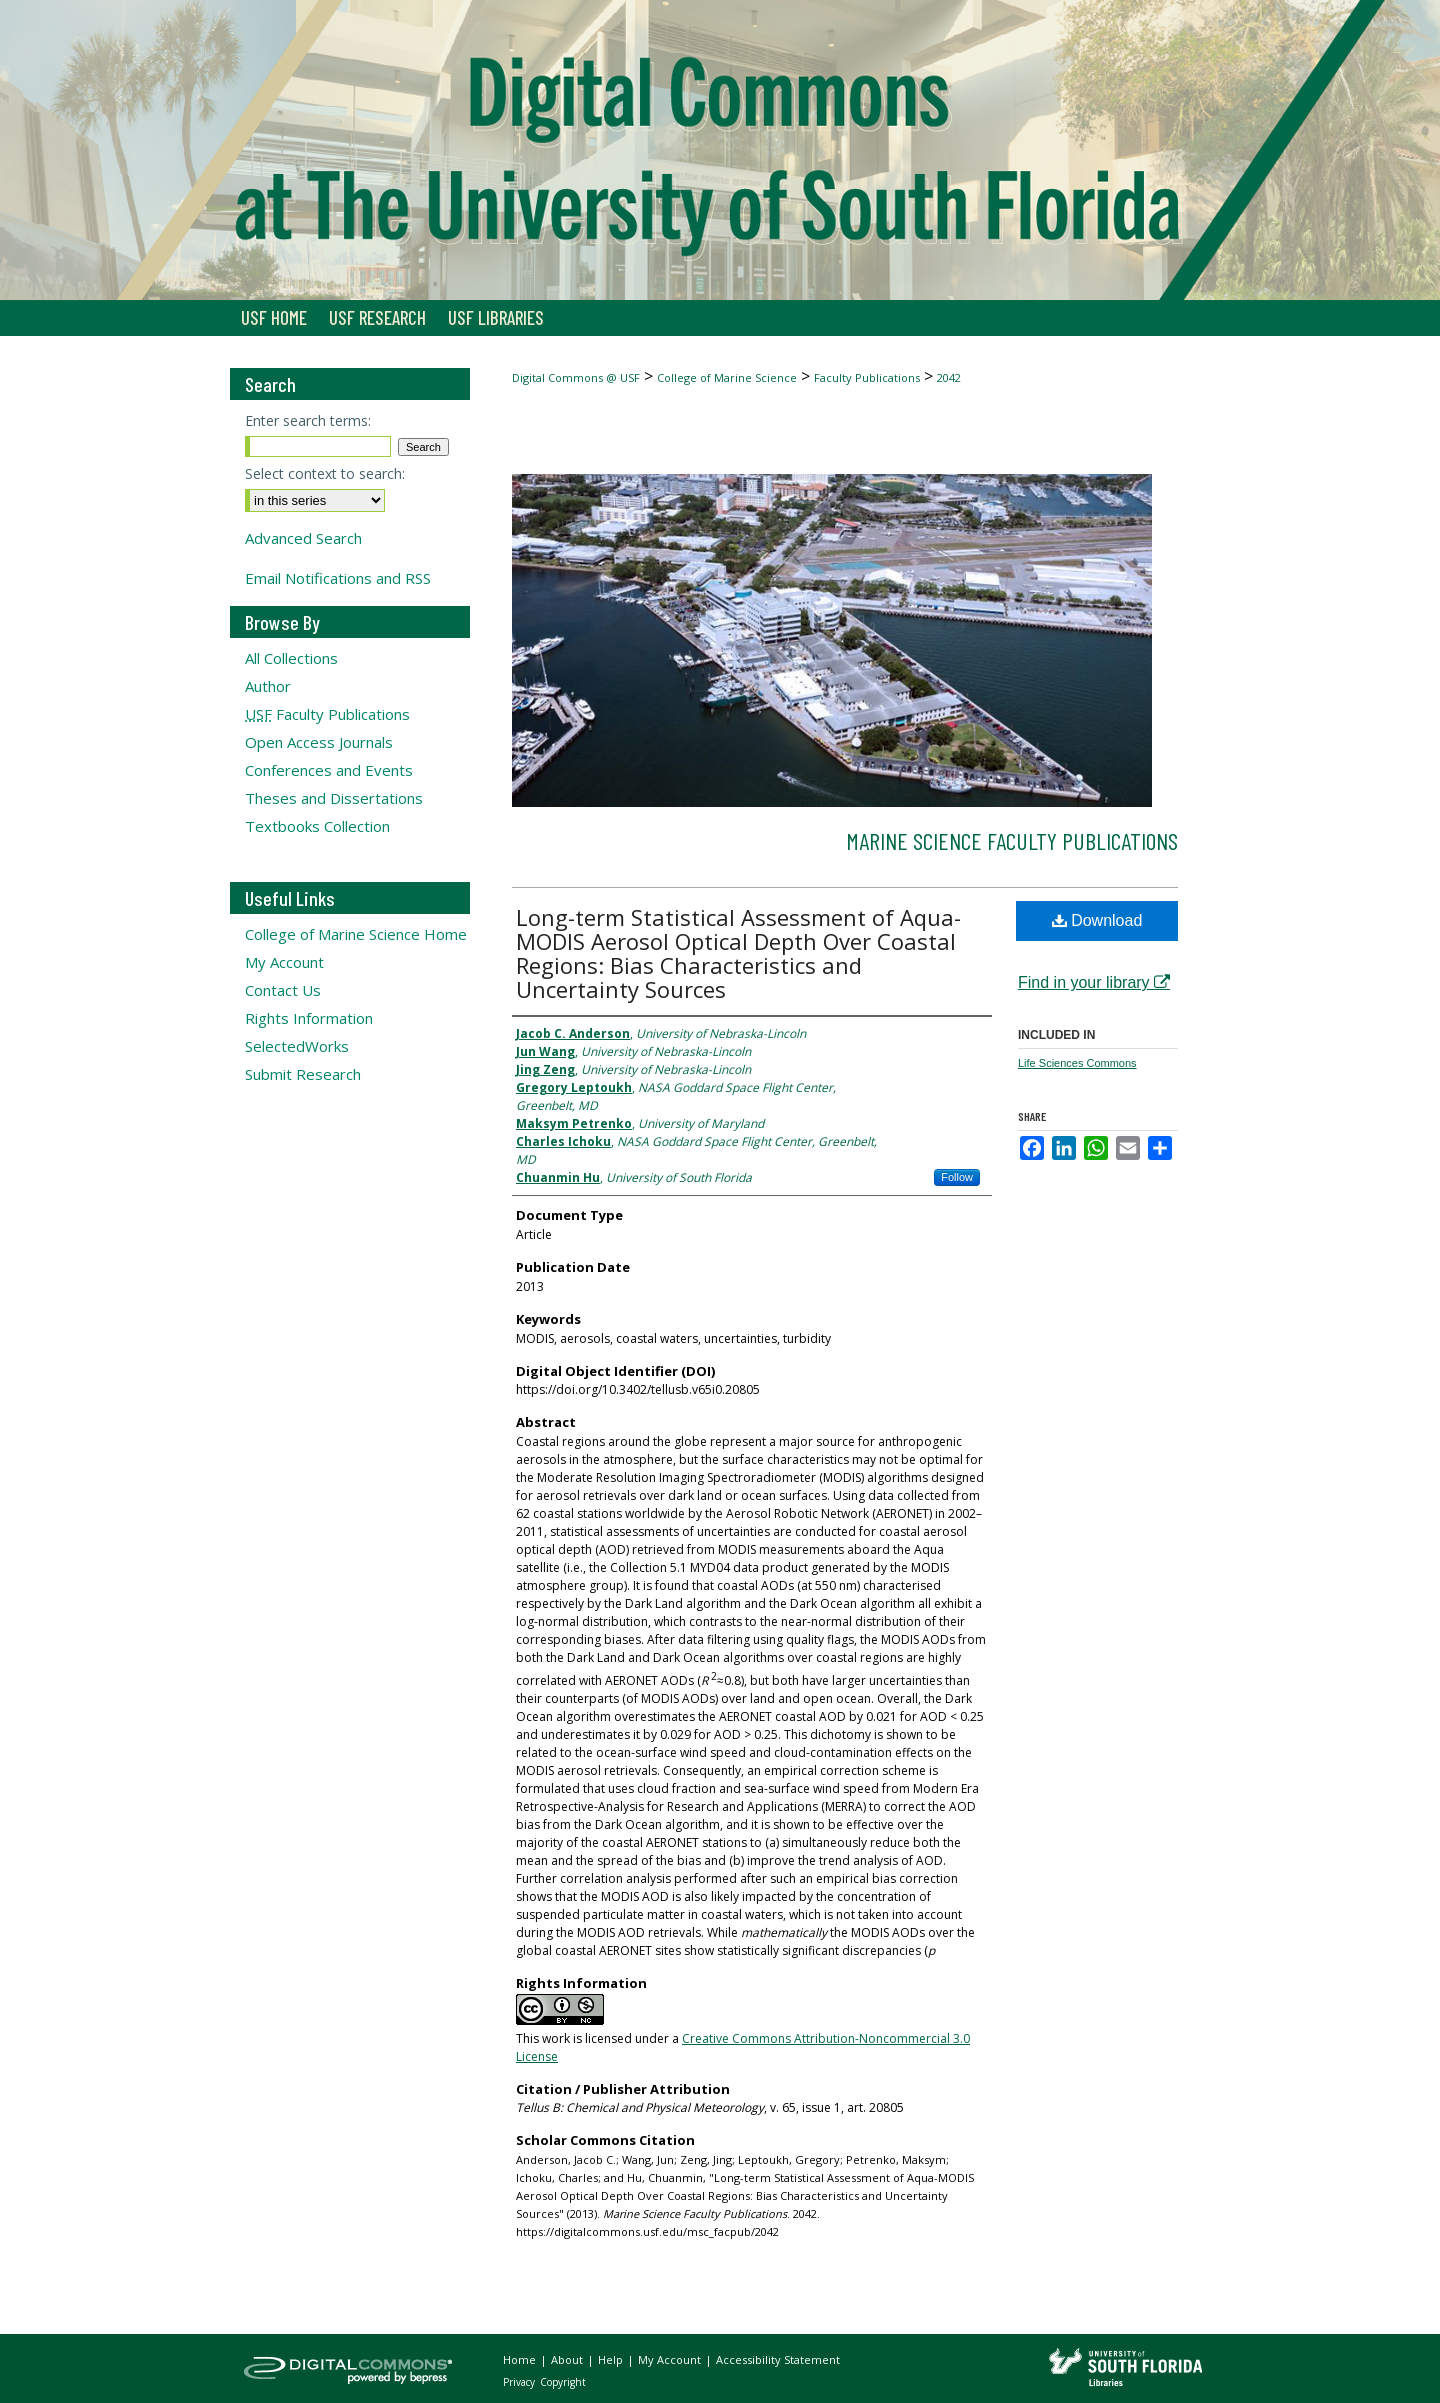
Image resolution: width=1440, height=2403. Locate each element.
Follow (957, 1177)
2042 (949, 377)
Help (612, 2359)
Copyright (563, 2382)
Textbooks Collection (317, 826)
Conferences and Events (329, 770)
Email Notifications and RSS (338, 578)
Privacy (520, 2382)
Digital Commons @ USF (576, 377)
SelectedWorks (297, 1046)
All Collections (291, 658)
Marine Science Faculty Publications (1012, 840)
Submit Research (303, 1074)
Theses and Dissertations (334, 798)
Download (1097, 920)
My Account (284, 962)
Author (268, 686)
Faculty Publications (867, 377)
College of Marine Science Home (356, 934)
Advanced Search (303, 538)
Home (521, 2359)
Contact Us (283, 990)
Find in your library (1094, 982)
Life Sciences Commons (1077, 1063)
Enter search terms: (308, 420)
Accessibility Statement (778, 2359)
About (568, 2359)
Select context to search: (325, 473)
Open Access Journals (319, 742)
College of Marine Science (727, 377)
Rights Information (309, 1018)
